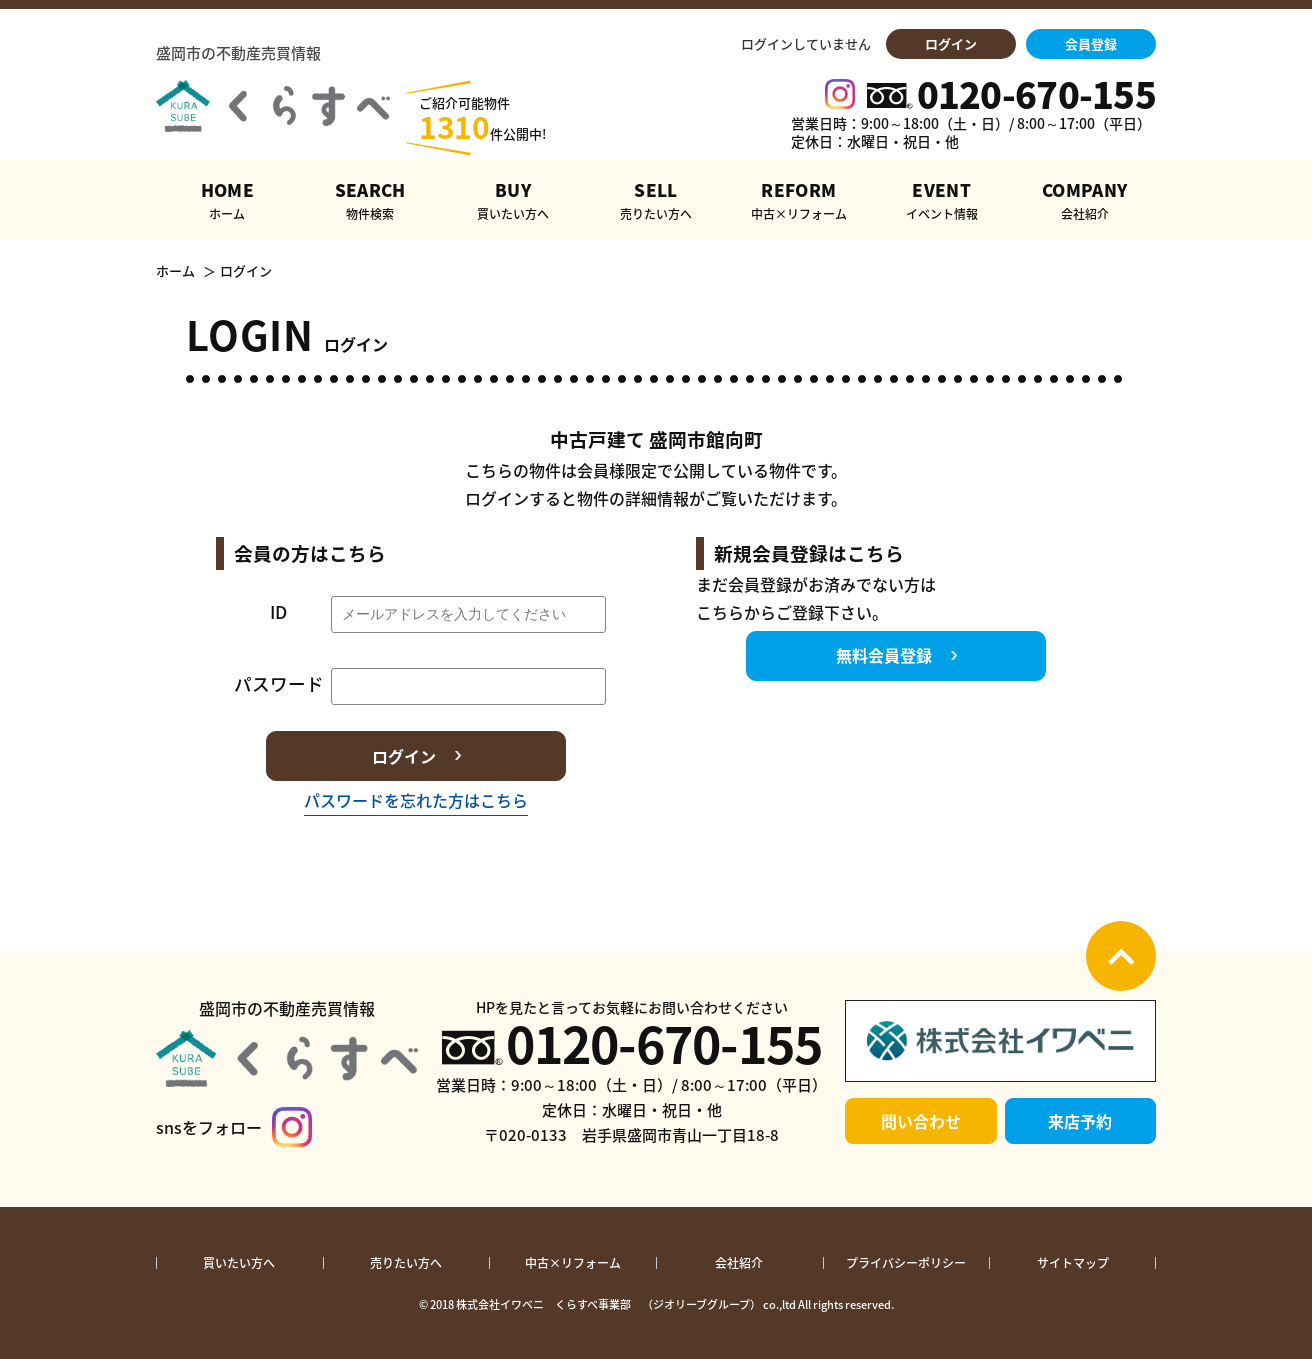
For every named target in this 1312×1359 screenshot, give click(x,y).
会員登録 (1091, 43)
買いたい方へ (239, 1263)
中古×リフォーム (573, 1263)
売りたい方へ (406, 1263)
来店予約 (1080, 1121)
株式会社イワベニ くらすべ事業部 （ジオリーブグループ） (608, 1304)
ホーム (175, 271)
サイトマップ (1073, 1263)
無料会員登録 (884, 655)
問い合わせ (921, 1121)
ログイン (951, 43)
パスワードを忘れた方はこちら (416, 800)
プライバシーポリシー (906, 1263)
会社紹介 (739, 1263)
